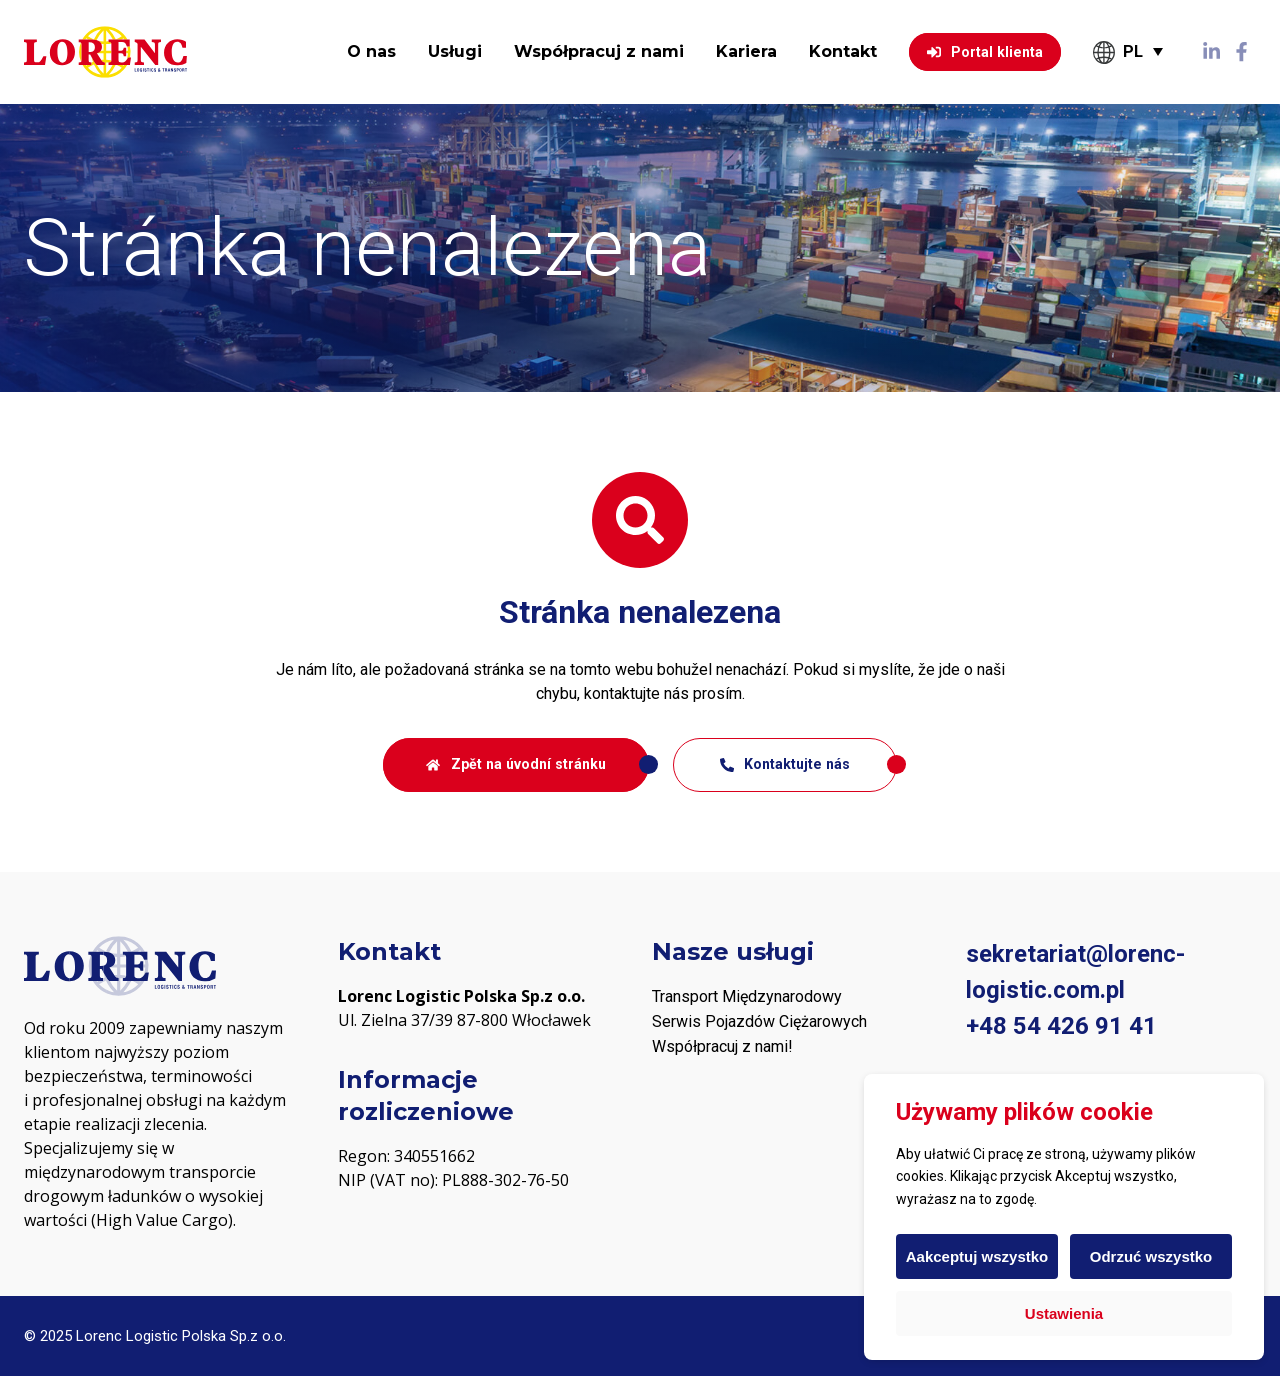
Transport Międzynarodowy (747, 996)
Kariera (746, 51)
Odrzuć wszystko (1151, 1256)
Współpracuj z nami (599, 51)
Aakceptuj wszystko (977, 1256)
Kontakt (843, 51)
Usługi (455, 51)
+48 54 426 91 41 (1061, 1026)
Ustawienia (1064, 1313)
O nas (371, 51)
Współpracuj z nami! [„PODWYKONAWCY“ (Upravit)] (722, 1046)
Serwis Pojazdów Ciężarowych (759, 1021)
